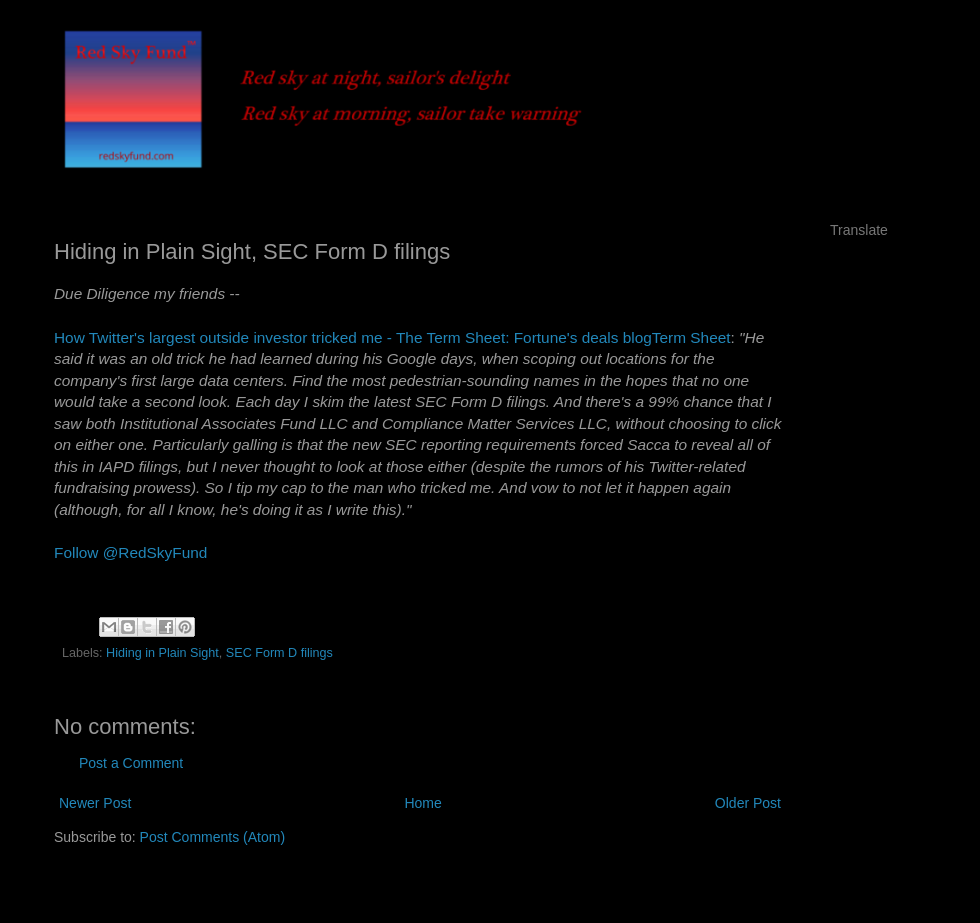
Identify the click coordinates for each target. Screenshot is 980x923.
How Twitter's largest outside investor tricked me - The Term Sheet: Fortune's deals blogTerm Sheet (392, 337)
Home (422, 803)
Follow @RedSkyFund (130, 552)
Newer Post (95, 803)
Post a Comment (131, 763)
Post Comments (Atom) (212, 837)
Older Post (748, 803)
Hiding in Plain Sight (162, 653)
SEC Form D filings (279, 653)
